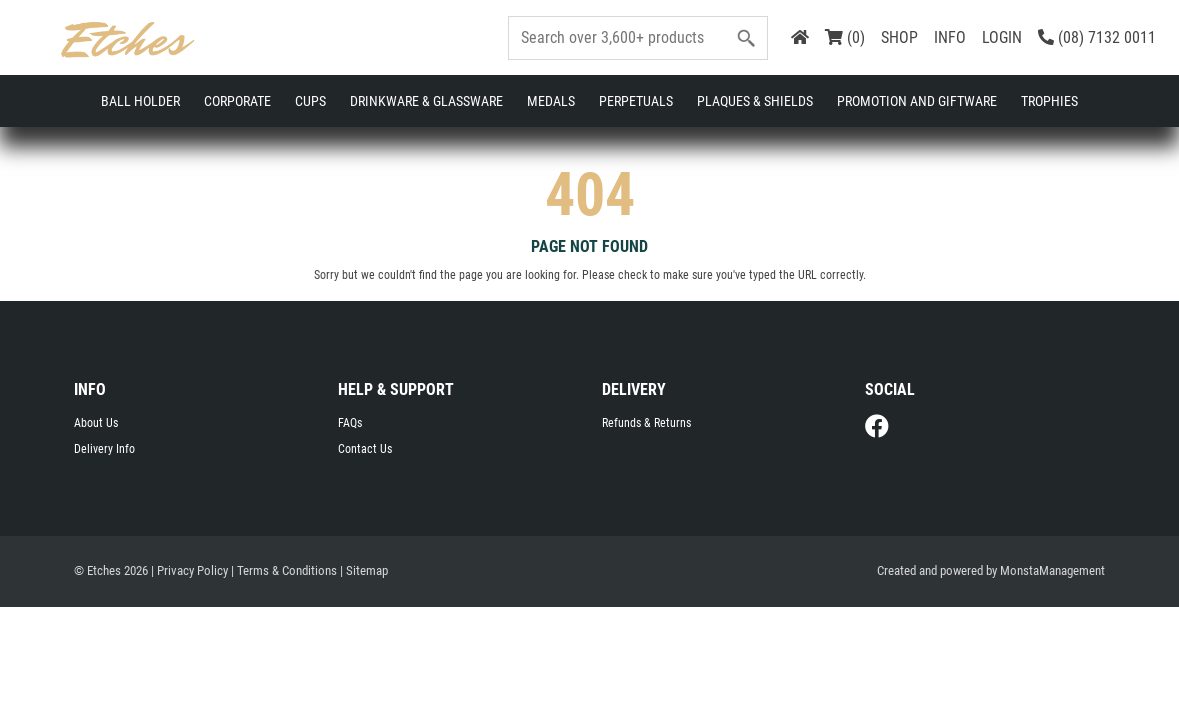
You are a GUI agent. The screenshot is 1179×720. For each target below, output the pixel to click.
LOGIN (1002, 37)
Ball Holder (140, 101)
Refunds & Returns (646, 427)
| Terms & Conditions (284, 574)
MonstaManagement (1052, 574)
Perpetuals (636, 101)
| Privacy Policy (189, 574)
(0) (845, 37)
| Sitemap (364, 574)
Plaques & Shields (755, 101)
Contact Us (365, 453)
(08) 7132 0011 (1097, 37)
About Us (96, 427)
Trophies (1049, 101)
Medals (551, 101)
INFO (950, 37)
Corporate (237, 101)
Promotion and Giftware (917, 101)
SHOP (899, 37)
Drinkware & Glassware (426, 101)
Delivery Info (104, 453)
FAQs (350, 427)
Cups (310, 101)
